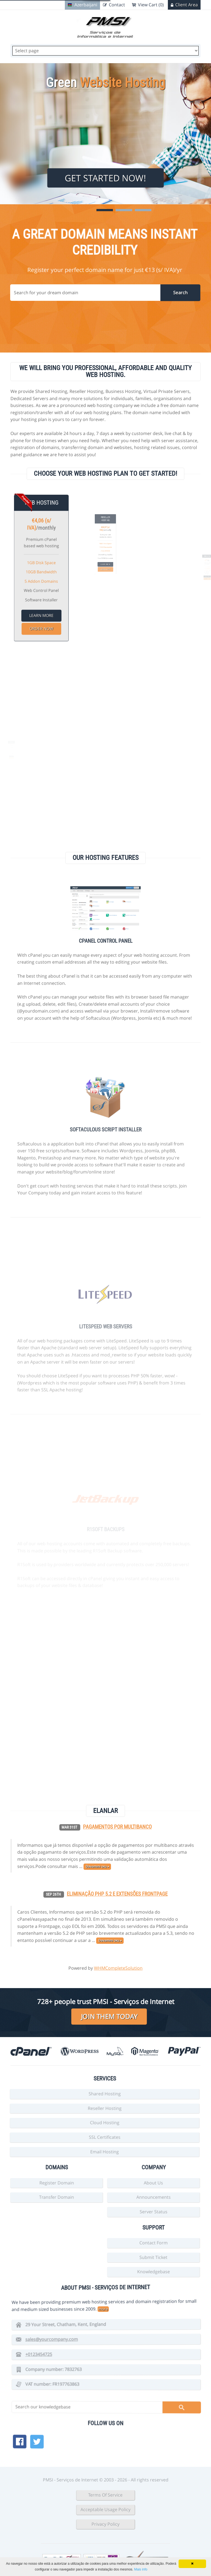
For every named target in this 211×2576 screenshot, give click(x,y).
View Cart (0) (151, 5)
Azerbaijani (85, 5)
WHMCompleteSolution (118, 1968)
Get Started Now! (105, 178)
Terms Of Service (105, 2495)
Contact (117, 5)
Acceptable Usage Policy (105, 2509)
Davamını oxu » (110, 1940)
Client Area (186, 5)
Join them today (109, 2016)
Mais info (140, 2569)
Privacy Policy (105, 2524)
